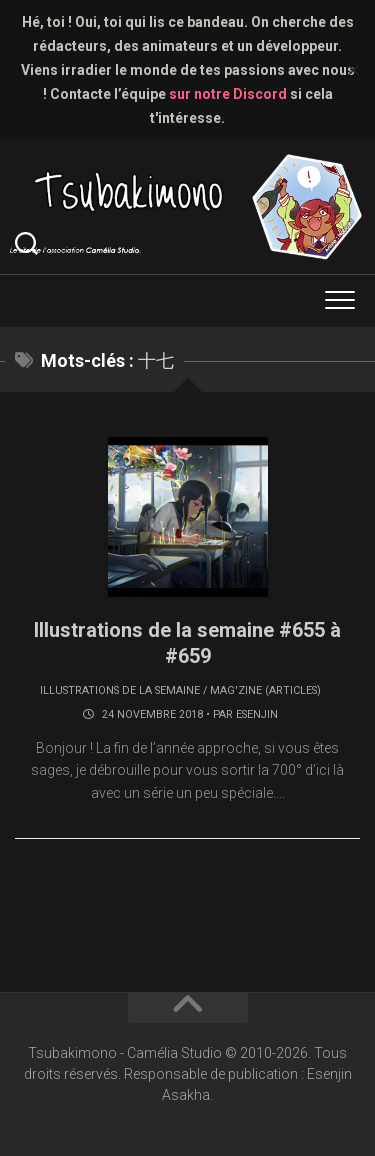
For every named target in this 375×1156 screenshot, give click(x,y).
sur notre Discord (228, 94)
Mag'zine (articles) (265, 690)
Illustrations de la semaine (120, 690)
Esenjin (257, 714)
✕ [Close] (353, 70)
